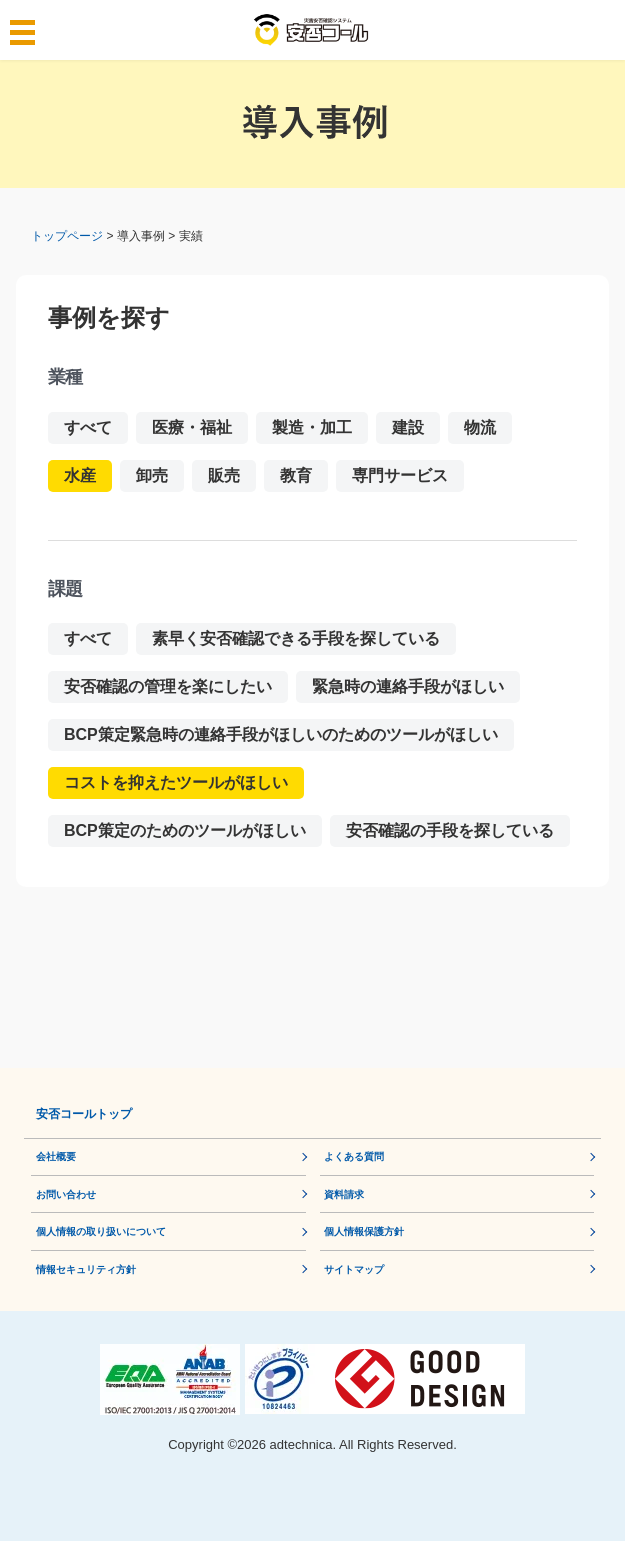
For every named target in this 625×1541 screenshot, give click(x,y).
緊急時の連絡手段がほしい (408, 686)
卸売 (152, 475)
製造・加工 (312, 427)
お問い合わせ (66, 1194)
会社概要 (56, 1156)
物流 (480, 427)
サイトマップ (354, 1269)
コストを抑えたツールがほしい (176, 782)
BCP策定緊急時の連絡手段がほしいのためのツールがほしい (281, 734)
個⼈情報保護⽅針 (364, 1231)
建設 (408, 427)
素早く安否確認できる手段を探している (296, 638)
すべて (88, 427)
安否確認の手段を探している (450, 830)
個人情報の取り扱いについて (101, 1231)
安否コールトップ (84, 1114)
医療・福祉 (192, 427)
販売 (224, 475)
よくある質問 (354, 1156)
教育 (296, 475)
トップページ (67, 236)
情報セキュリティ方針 (86, 1269)
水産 (80, 475)
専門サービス (400, 475)
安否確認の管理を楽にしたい (168, 686)
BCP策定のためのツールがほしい (185, 830)
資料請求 (344, 1194)
